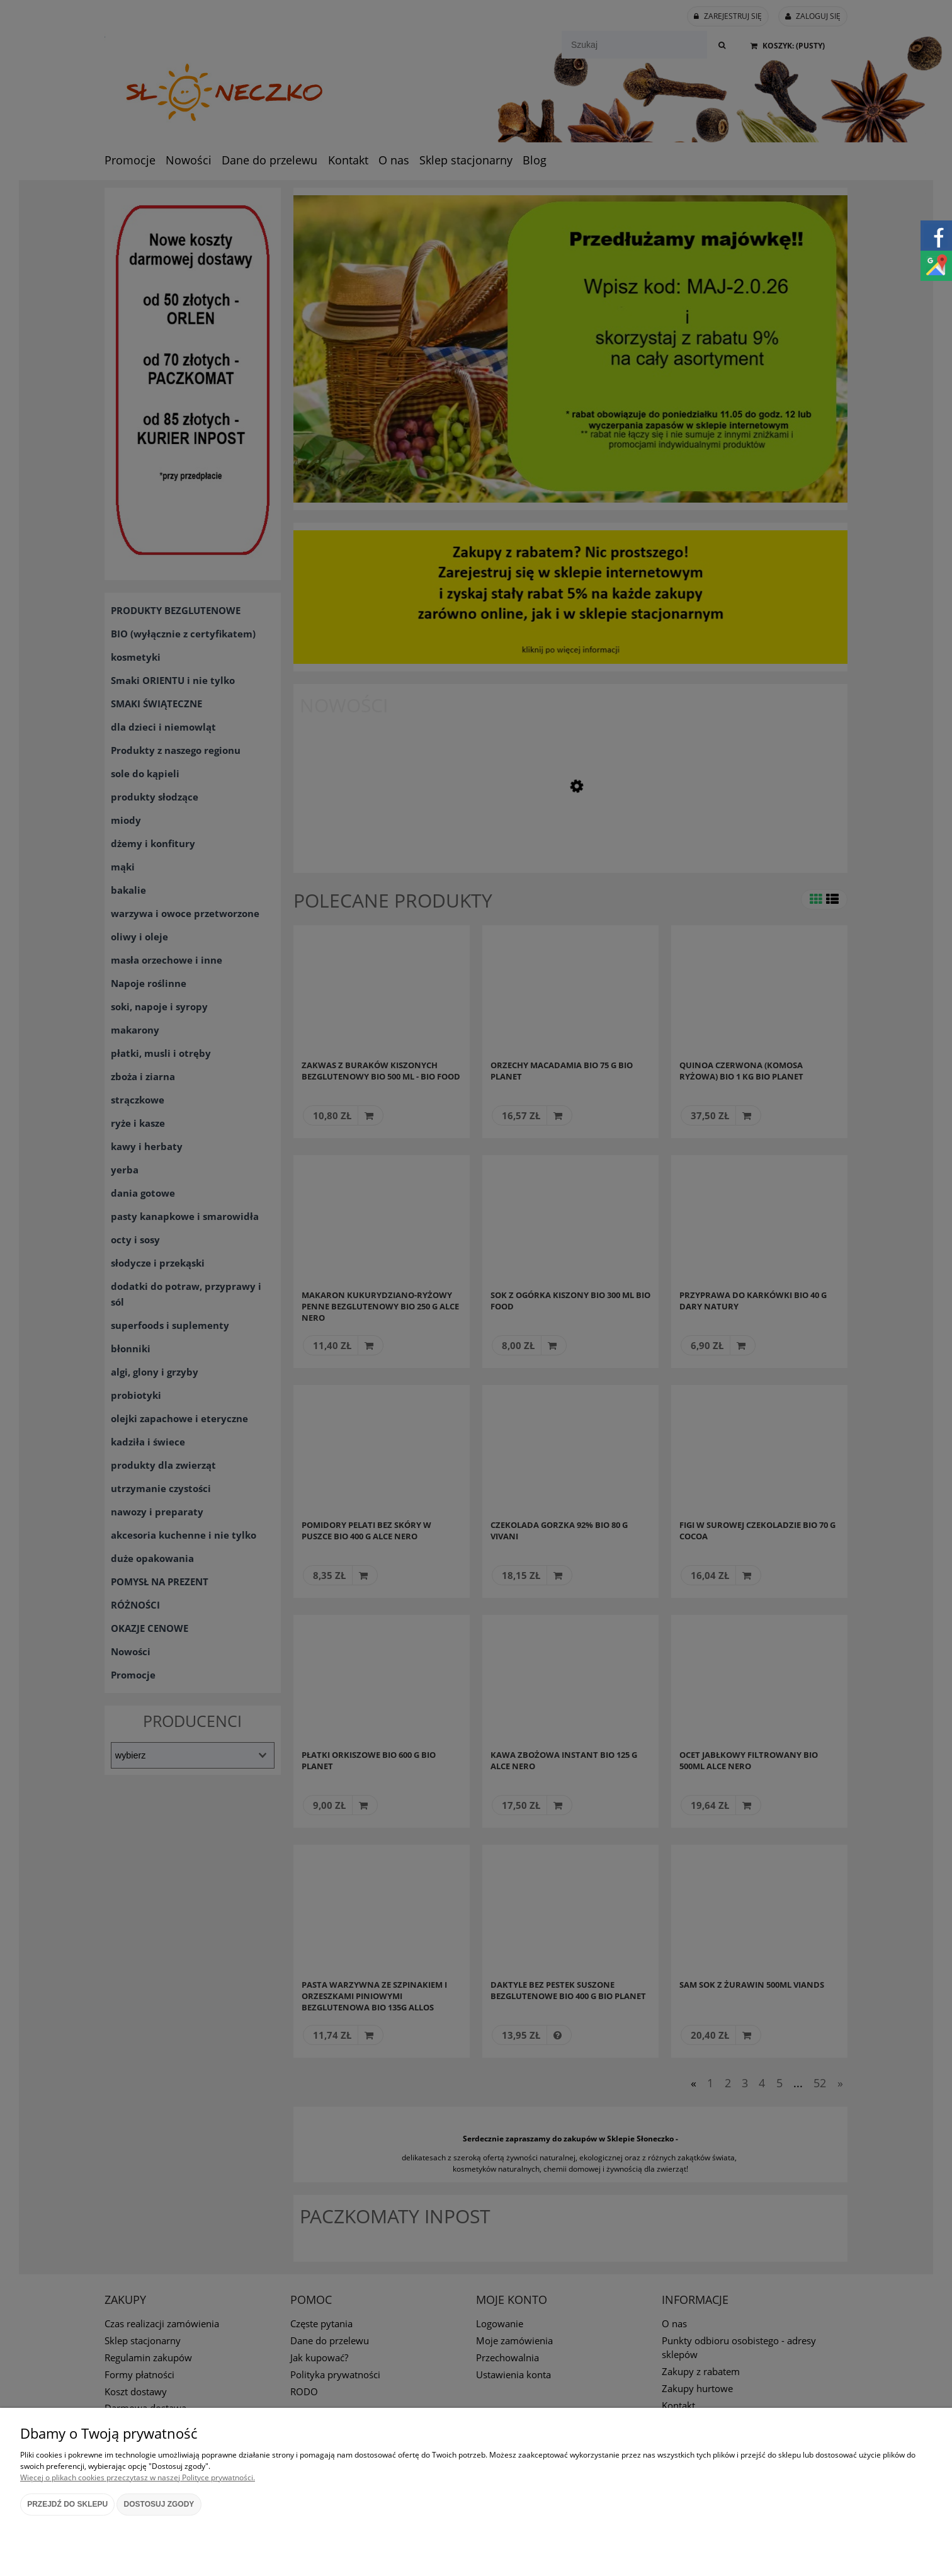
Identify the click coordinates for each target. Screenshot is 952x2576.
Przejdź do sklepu (67, 2504)
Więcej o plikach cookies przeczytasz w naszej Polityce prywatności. (137, 2477)
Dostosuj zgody (159, 2504)
